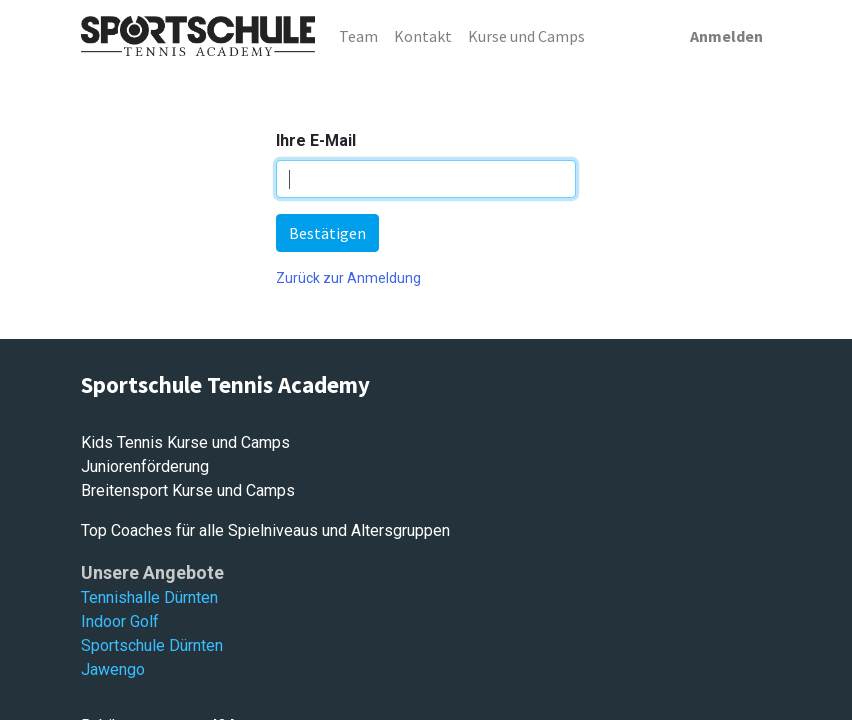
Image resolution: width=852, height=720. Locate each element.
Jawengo (113, 669)
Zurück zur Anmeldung (348, 278)
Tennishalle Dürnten (149, 597)
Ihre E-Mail (316, 140)
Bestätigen (327, 233)
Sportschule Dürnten (152, 645)
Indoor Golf (120, 621)
